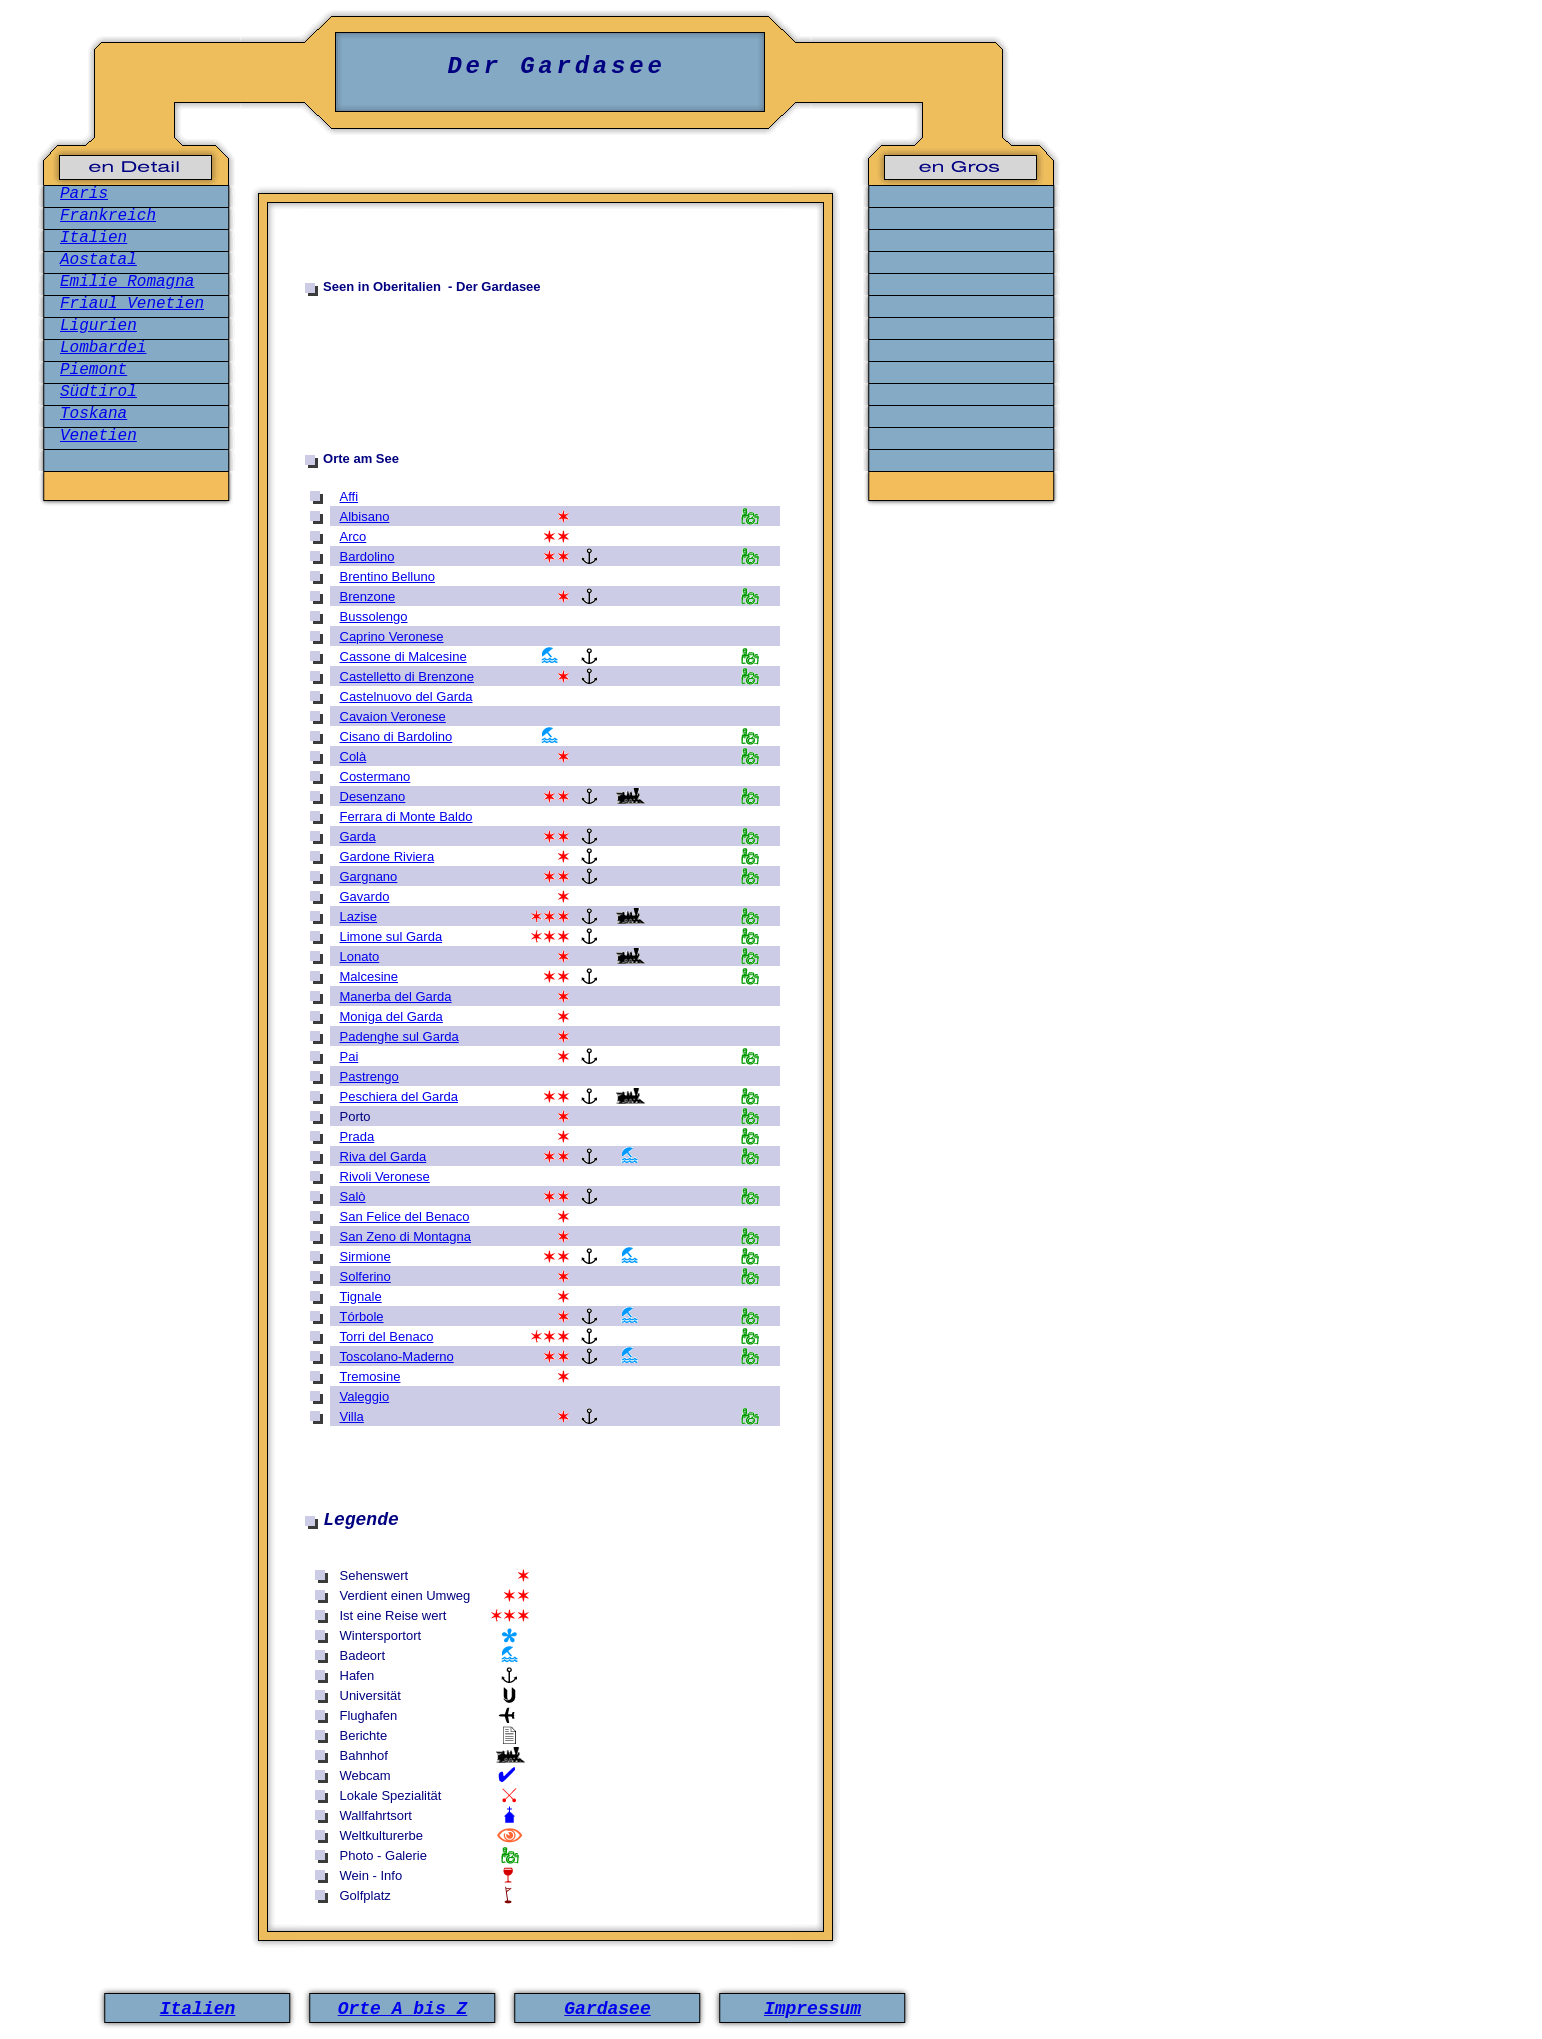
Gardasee (607, 2009)
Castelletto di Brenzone (407, 676)
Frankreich (108, 216)
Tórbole (362, 1316)
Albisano (365, 516)
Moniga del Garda (391, 1016)
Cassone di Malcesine (403, 656)
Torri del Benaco (387, 1336)
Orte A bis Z (403, 2009)
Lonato (360, 956)
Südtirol (98, 392)
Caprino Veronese (392, 636)
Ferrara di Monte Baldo (406, 816)
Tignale (361, 1296)
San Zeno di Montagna (406, 1236)
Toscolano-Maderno (397, 1356)
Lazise (359, 916)
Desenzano (373, 796)
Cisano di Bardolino (396, 736)
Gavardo (365, 896)
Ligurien (98, 326)
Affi (349, 496)
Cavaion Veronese (393, 716)
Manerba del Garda (396, 996)
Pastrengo (369, 1076)
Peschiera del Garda (399, 1096)
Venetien (98, 436)
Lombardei (103, 348)
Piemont (93, 370)
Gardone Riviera (387, 856)
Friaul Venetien (132, 304)
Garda (358, 836)
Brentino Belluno (387, 576)
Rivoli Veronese (385, 1176)
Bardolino (367, 556)
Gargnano (369, 876)
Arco (353, 536)
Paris (84, 194)
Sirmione (365, 1256)
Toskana (93, 414)
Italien (93, 238)
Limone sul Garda (391, 936)
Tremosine (370, 1376)
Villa (352, 1416)
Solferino (365, 1276)
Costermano (375, 776)
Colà (353, 756)
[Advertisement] (555, 368)
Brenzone (368, 596)
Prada (357, 1136)
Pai (349, 1056)
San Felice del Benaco (405, 1216)
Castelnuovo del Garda (406, 696)
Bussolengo (374, 616)
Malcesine (369, 976)
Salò (353, 1196)
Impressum (812, 2009)
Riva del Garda (383, 1156)
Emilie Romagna (127, 282)
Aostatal (98, 260)
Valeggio (365, 1396)
